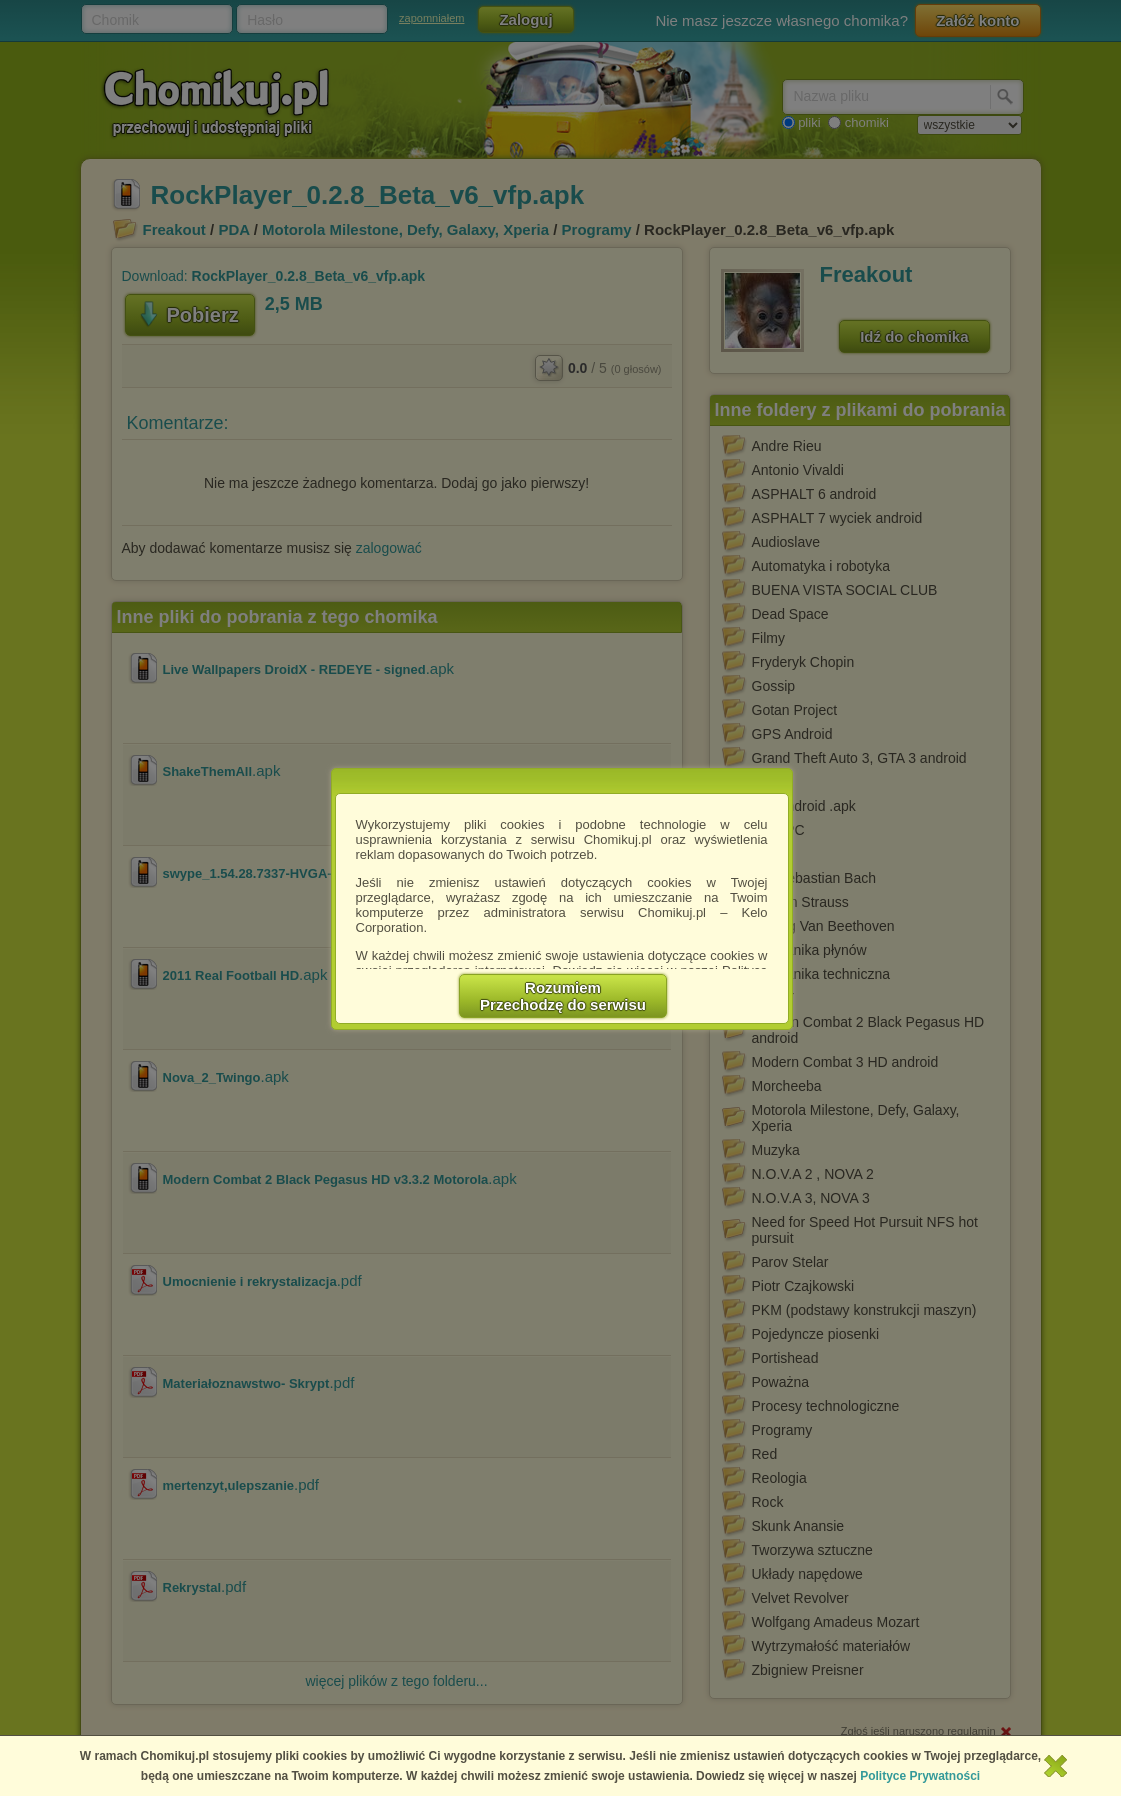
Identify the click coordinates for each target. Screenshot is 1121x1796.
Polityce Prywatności (920, 1776)
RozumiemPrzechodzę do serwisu (563, 996)
